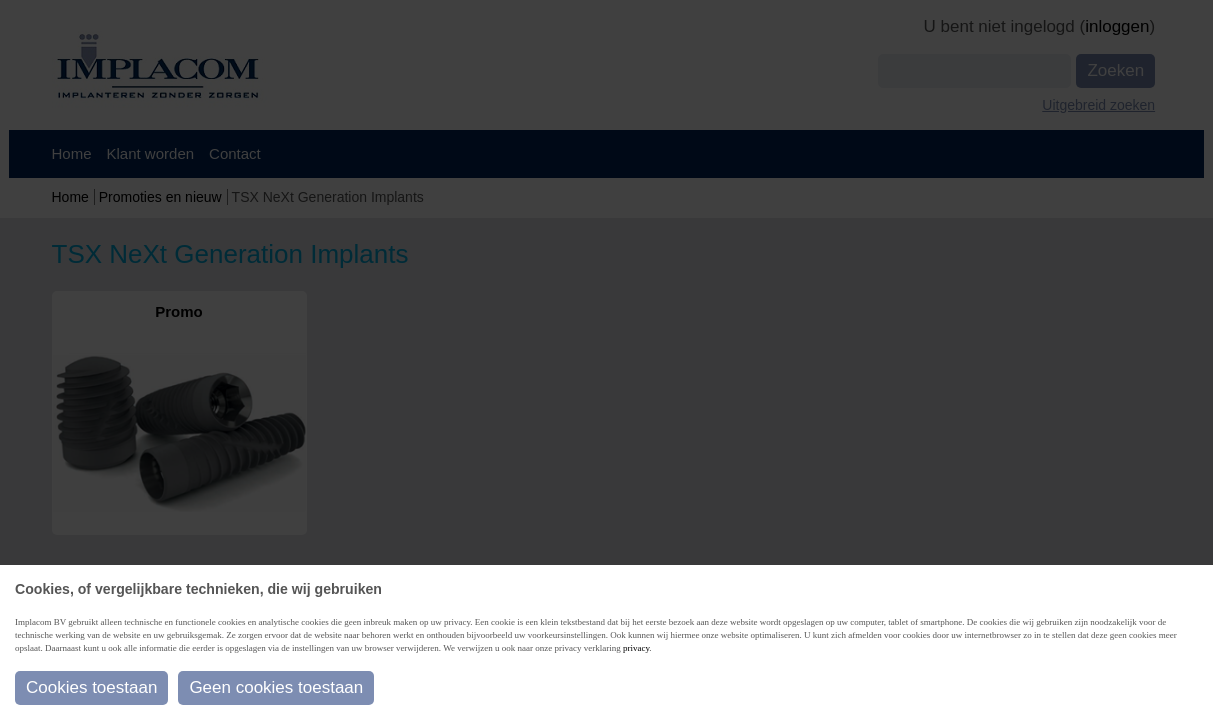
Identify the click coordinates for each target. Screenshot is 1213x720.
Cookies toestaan (91, 687)
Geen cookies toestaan (276, 687)
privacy (636, 648)
